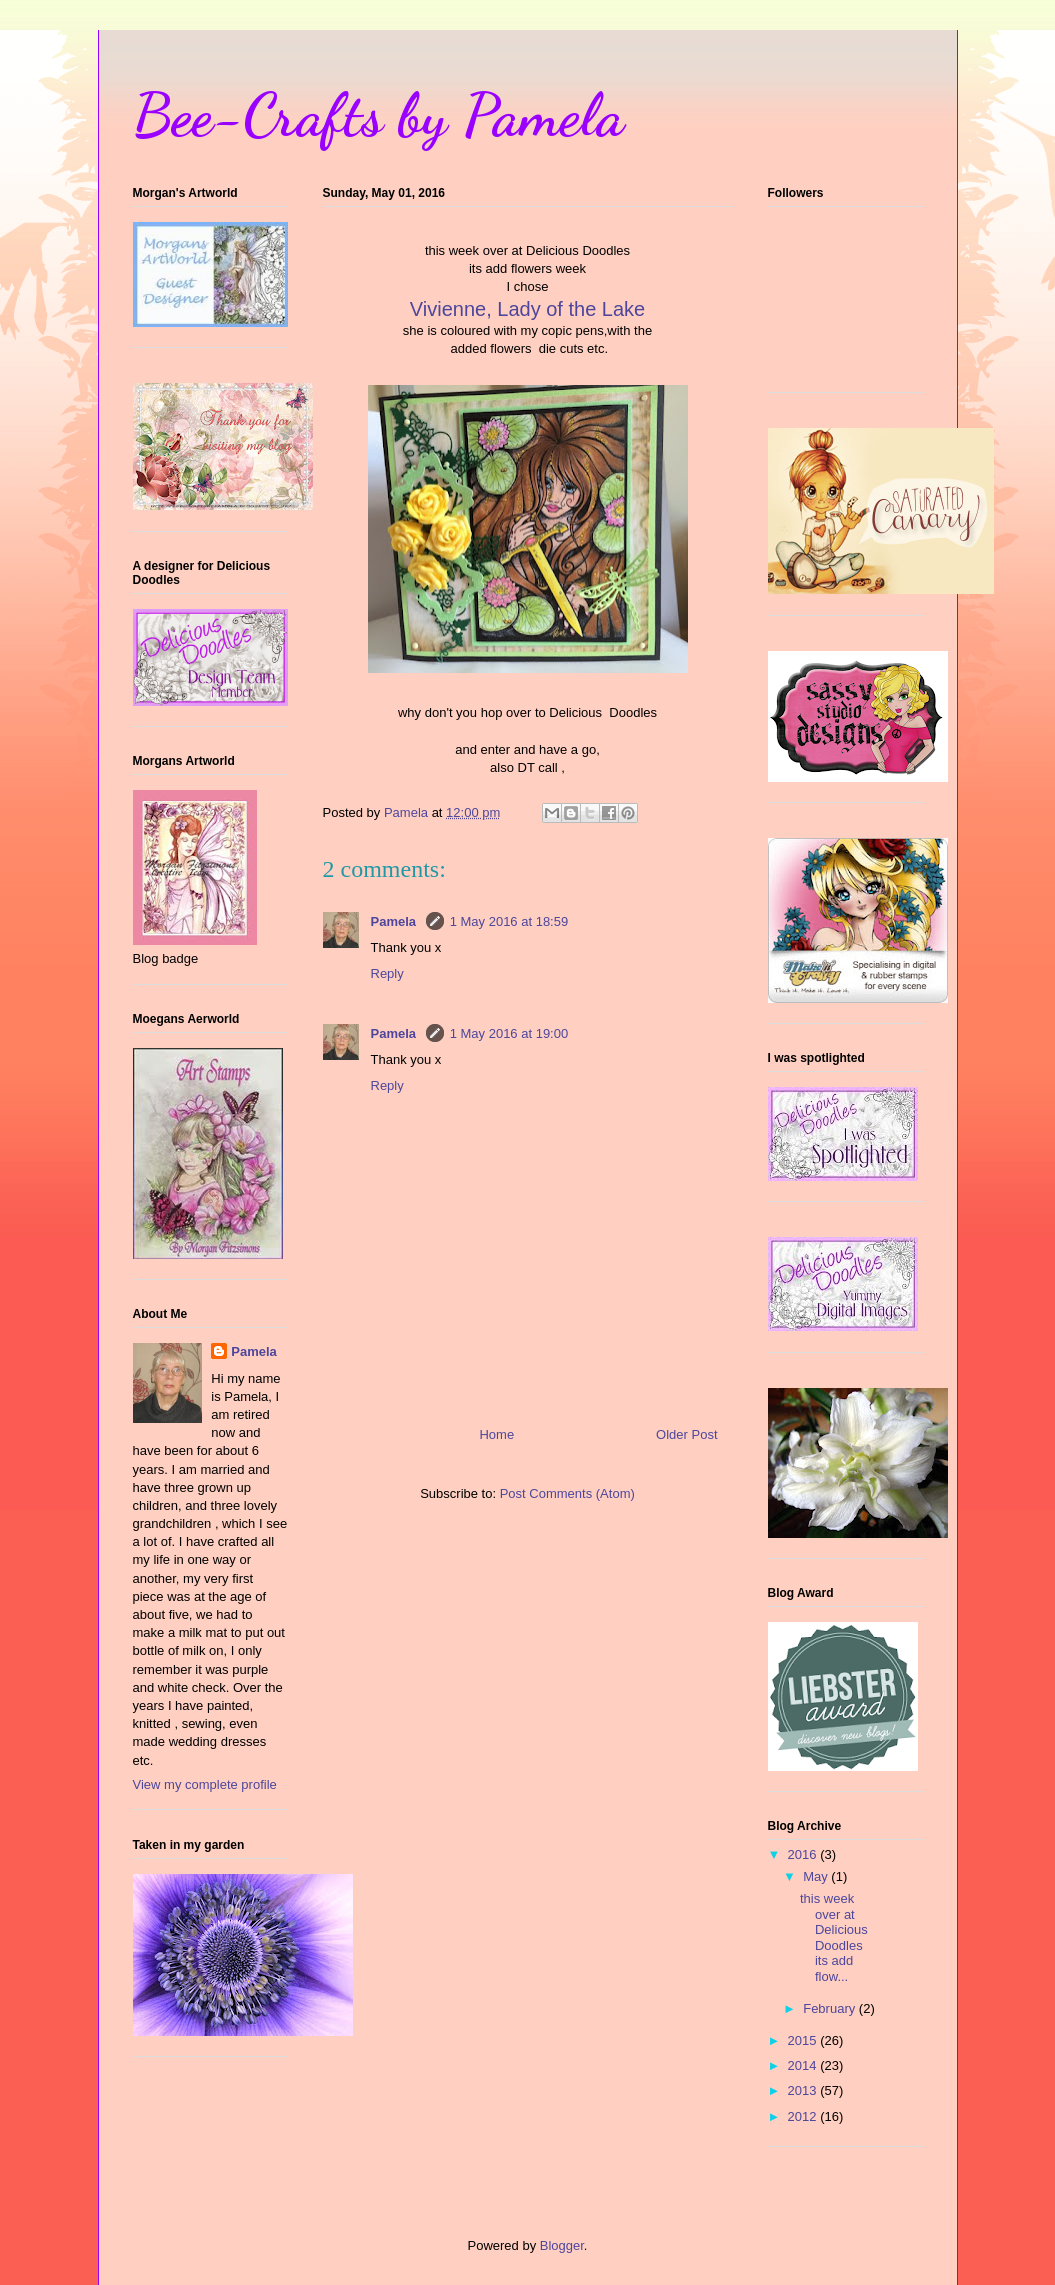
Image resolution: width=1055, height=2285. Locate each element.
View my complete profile (205, 1784)
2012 (804, 2116)
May (817, 1876)
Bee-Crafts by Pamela (378, 115)
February (831, 2008)
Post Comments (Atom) (567, 1493)
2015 (804, 2040)
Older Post (686, 1434)
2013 (804, 2090)
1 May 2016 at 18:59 (509, 921)
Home (496, 1434)
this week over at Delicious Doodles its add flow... (834, 1937)
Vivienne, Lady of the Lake (527, 309)
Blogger (562, 2245)
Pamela (395, 921)
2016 (804, 1854)
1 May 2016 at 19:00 (509, 1033)
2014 (804, 2065)
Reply (387, 973)
